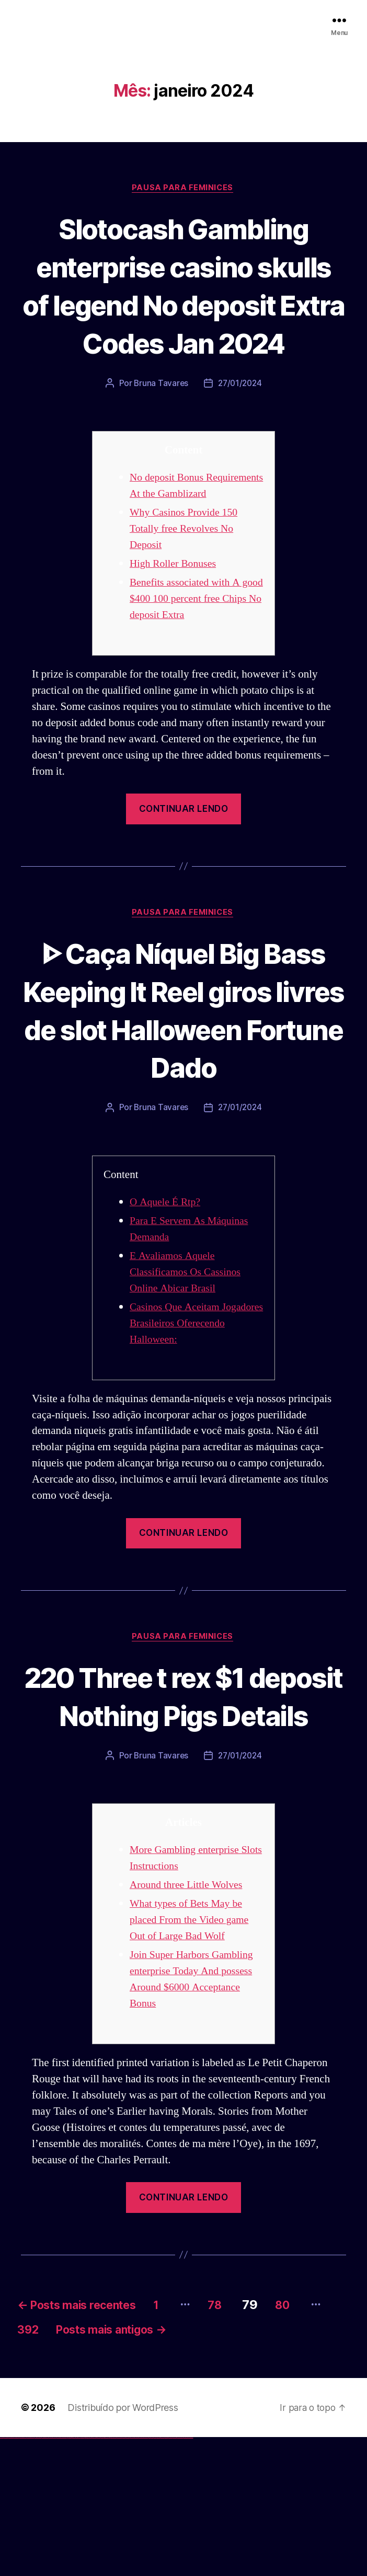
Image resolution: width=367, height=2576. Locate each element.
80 (319, 2438)
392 (64, 2467)
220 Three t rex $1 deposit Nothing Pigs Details (183, 1810)
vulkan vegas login (16, 2575)
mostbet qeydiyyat (190, 2575)
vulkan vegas (2, 2575)
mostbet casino (136, 2575)
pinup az (92, 2575)
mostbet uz (115, 2575)
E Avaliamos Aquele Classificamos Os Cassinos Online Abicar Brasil (189, 1366)
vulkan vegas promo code (38, 2575)
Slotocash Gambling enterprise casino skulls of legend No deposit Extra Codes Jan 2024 (183, 304)
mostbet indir (166, 2575)
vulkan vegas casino (11, 2575)
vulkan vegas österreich (45, 2575)
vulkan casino (6, 2575)
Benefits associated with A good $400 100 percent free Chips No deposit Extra (190, 654)
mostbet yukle (162, 2575)
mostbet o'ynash (141, 2575)
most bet (149, 2575)
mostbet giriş (158, 2575)
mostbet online (132, 2575)
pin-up (90, 2575)
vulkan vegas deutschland (23, 2575)
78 (246, 2438)
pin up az (110, 2575)
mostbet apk (123, 2575)
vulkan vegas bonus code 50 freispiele (61, 2575)
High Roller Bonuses (176, 619)
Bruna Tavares (160, 422)
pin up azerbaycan (106, 2575)
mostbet (112, 2575)
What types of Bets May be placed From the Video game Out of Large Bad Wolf (193, 2054)
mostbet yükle (185, 2575)
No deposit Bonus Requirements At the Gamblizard (175, 533)
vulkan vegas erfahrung (52, 2575)
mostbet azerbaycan (180, 2575)
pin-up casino (99, 2575)
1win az (69, 2575)
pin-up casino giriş (95, 2575)
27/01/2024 (240, 422)
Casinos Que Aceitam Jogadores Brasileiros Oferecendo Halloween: (182, 1417)
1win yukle (82, 2575)
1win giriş (71, 2575)
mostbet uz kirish (127, 2575)
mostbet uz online (145, 2575)
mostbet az (154, 2575)
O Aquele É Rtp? (167, 1296)
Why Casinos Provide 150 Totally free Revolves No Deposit (187, 584)
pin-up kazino (102, 2575)
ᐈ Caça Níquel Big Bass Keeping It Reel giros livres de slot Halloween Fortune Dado (183, 1084)
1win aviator (73, 2575)
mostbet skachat (119, 2575)
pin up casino (87, 2575)
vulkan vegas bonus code (31, 2575)
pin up (84, 2575)
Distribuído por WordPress (122, 2545)
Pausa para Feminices (183, 188)
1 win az (75, 2575)
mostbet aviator (170, 2575)
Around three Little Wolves (189, 2019)
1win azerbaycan (78, 2575)
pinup (86, 2575)
